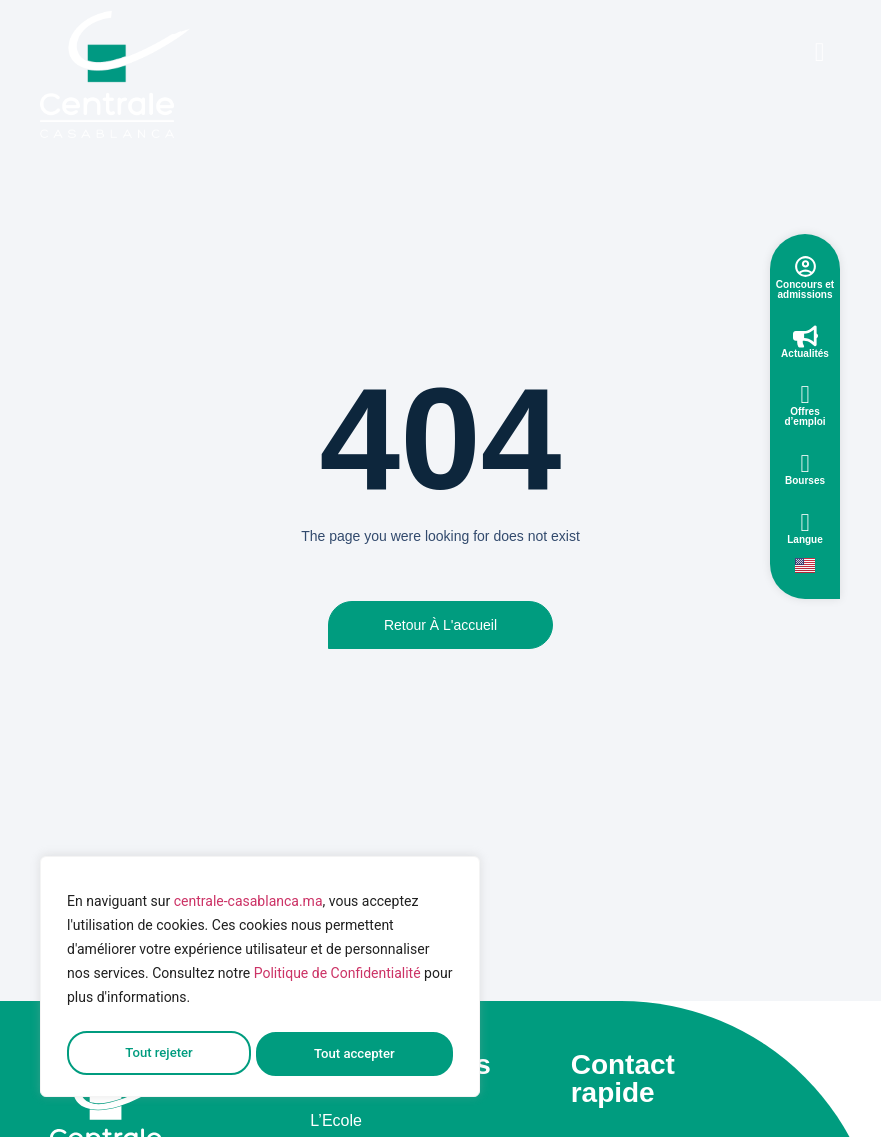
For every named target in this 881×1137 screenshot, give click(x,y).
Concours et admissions (805, 289)
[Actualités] (805, 336)
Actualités (805, 353)
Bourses (805, 480)
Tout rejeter (158, 1054)
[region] (260, 980)
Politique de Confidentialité (337, 980)
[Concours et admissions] (805, 266)
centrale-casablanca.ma (248, 908)
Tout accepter (355, 1054)
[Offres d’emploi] (805, 394)
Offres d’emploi (804, 416)
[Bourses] (805, 463)
